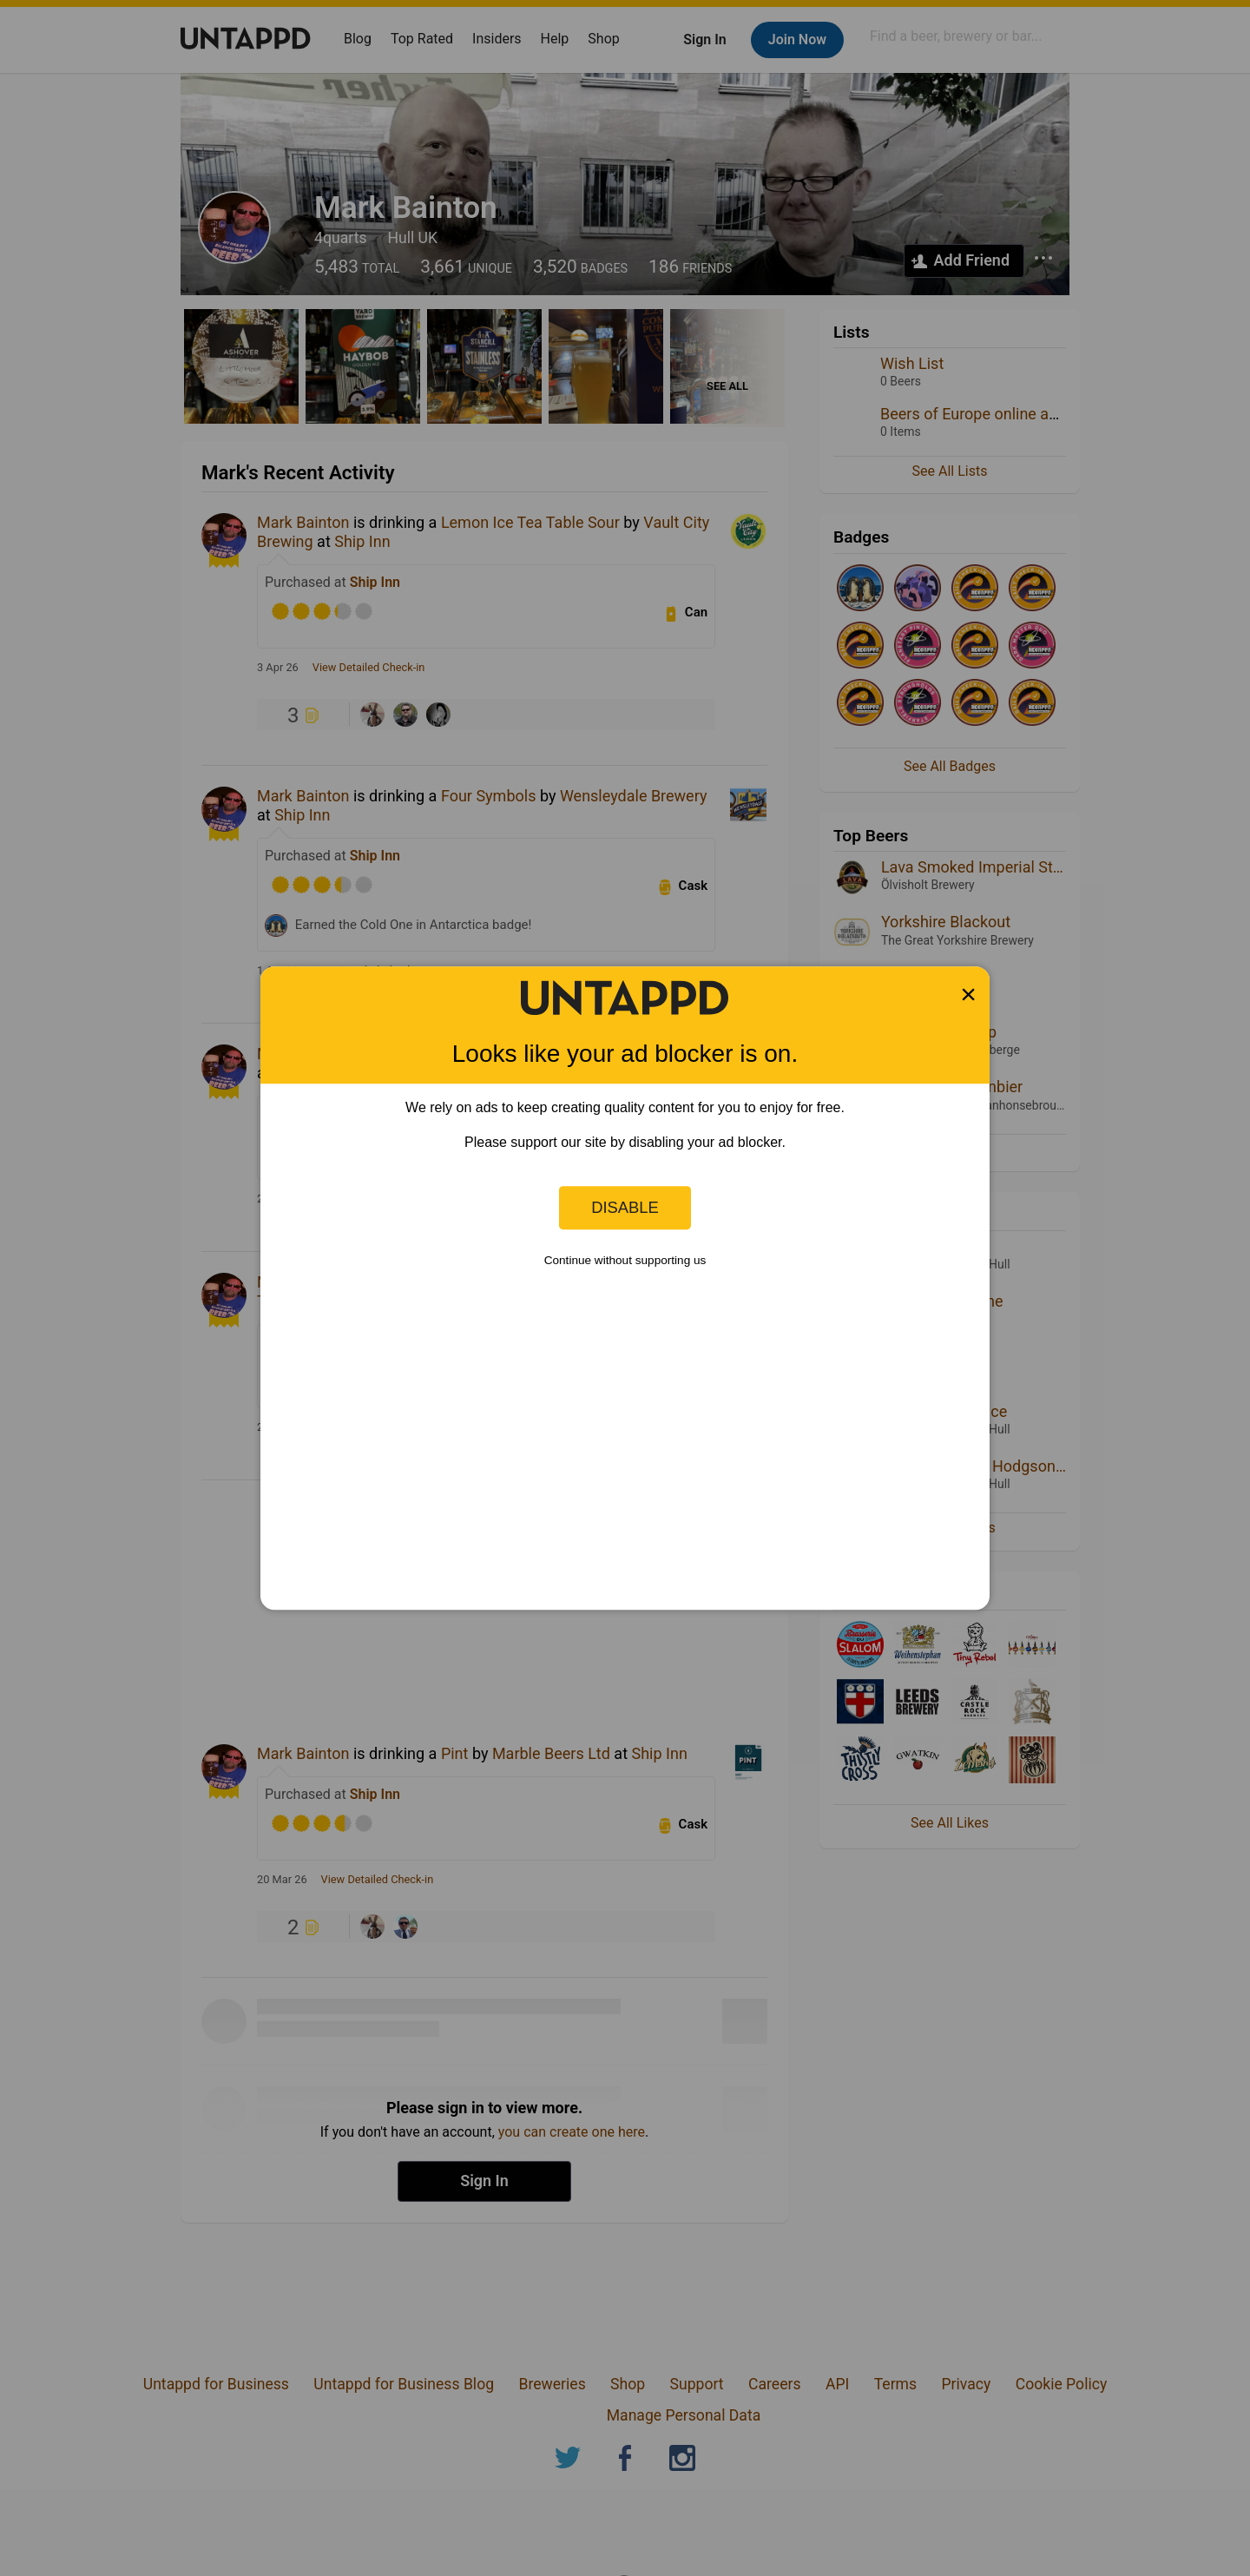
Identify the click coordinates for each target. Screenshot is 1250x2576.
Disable (625, 1207)
